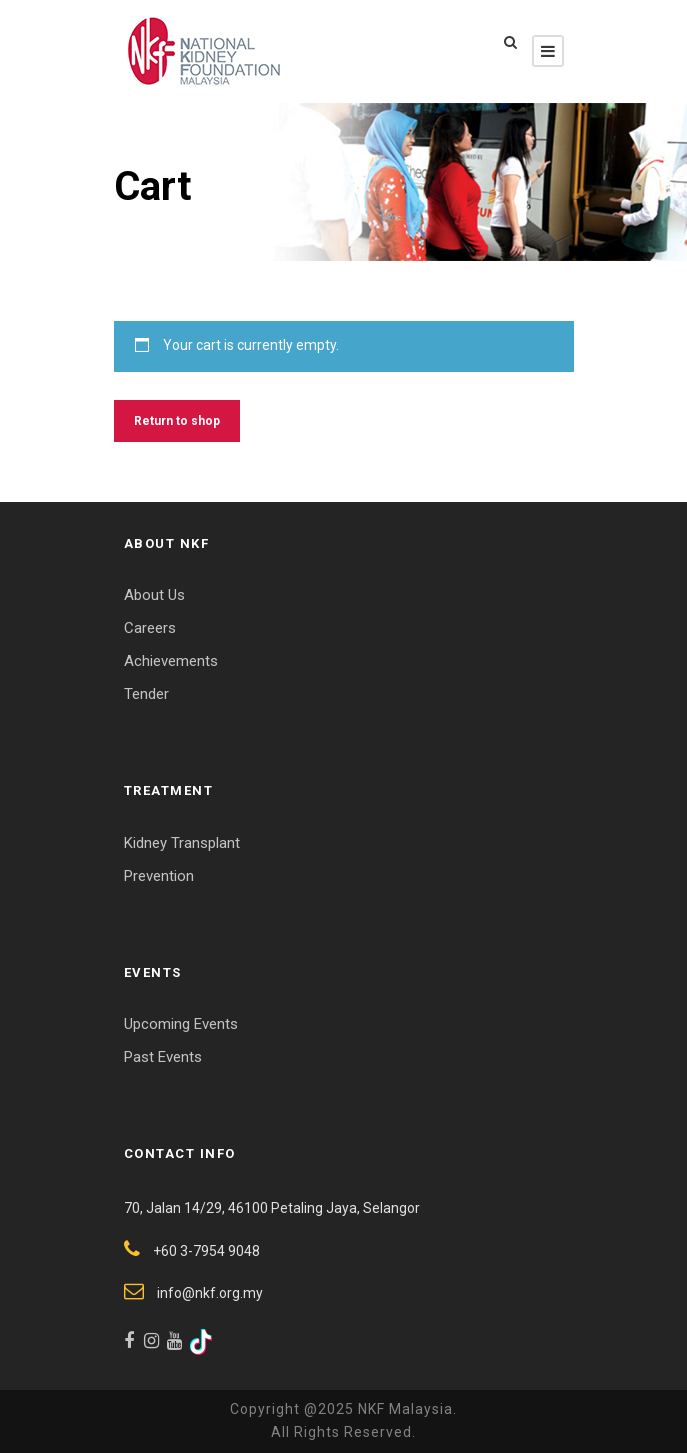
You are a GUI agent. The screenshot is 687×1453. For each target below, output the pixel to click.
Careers (150, 628)
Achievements (171, 661)
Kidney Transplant (182, 843)
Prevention (159, 876)
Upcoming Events (181, 1024)
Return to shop (177, 421)
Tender (146, 694)
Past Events (163, 1057)
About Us (154, 595)
